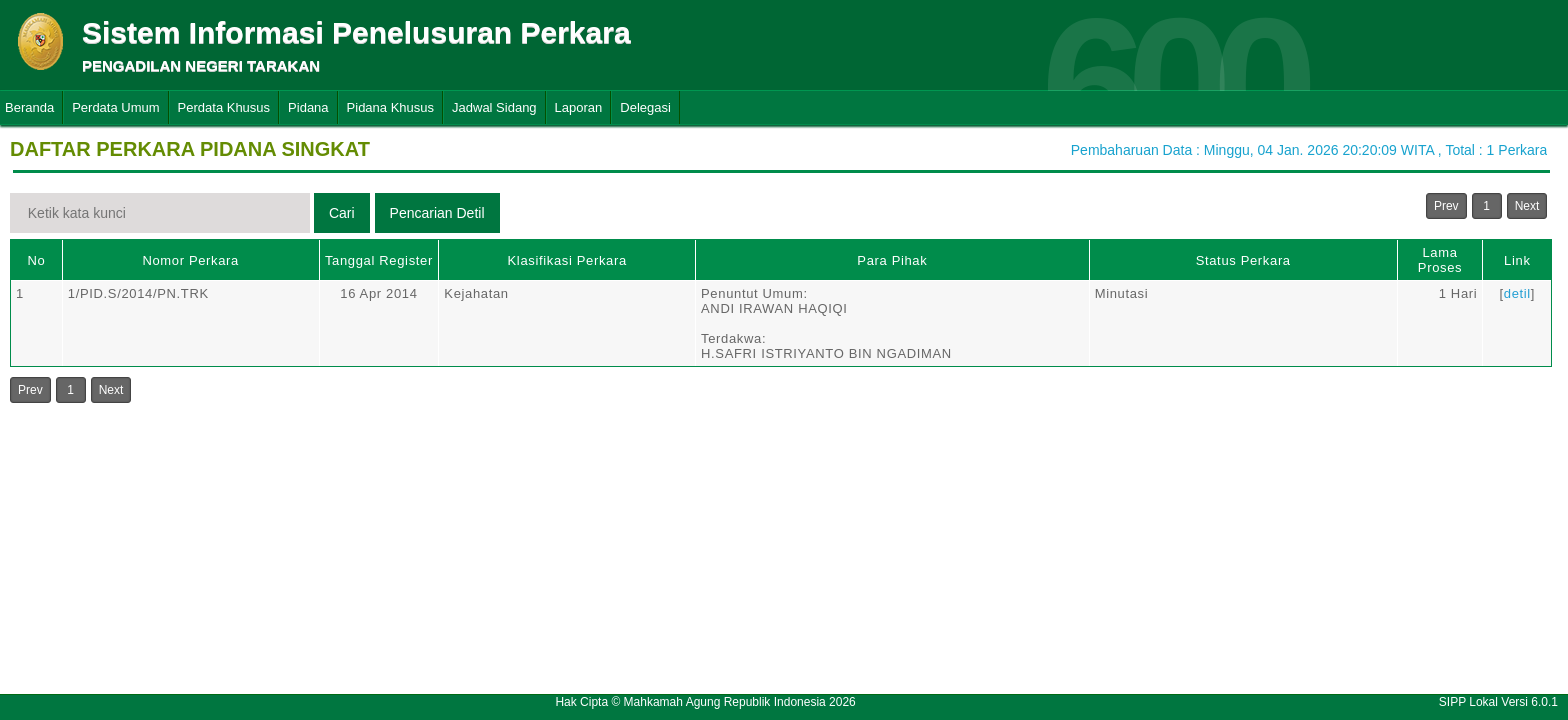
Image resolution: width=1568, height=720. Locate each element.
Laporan (579, 107)
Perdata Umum (115, 107)
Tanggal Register (379, 260)
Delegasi (645, 107)
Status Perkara (1243, 260)
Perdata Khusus (224, 107)
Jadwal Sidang (494, 107)
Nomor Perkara (190, 260)
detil (1517, 293)
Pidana (308, 107)
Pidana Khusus (390, 107)
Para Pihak (892, 260)
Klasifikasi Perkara (567, 260)
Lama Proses (1440, 260)
